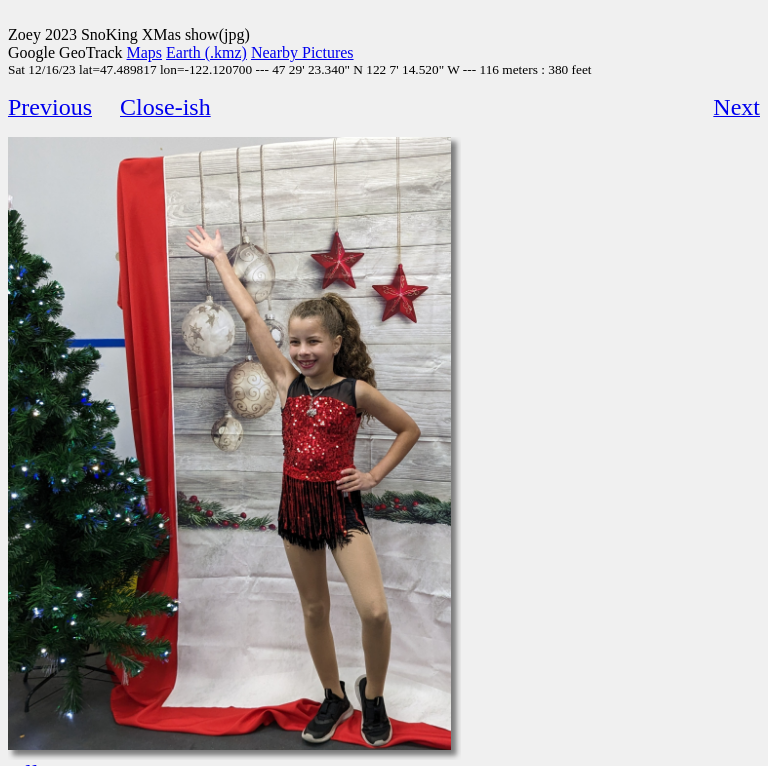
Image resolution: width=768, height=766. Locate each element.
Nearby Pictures (302, 52)
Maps (145, 52)
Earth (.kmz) (206, 52)
